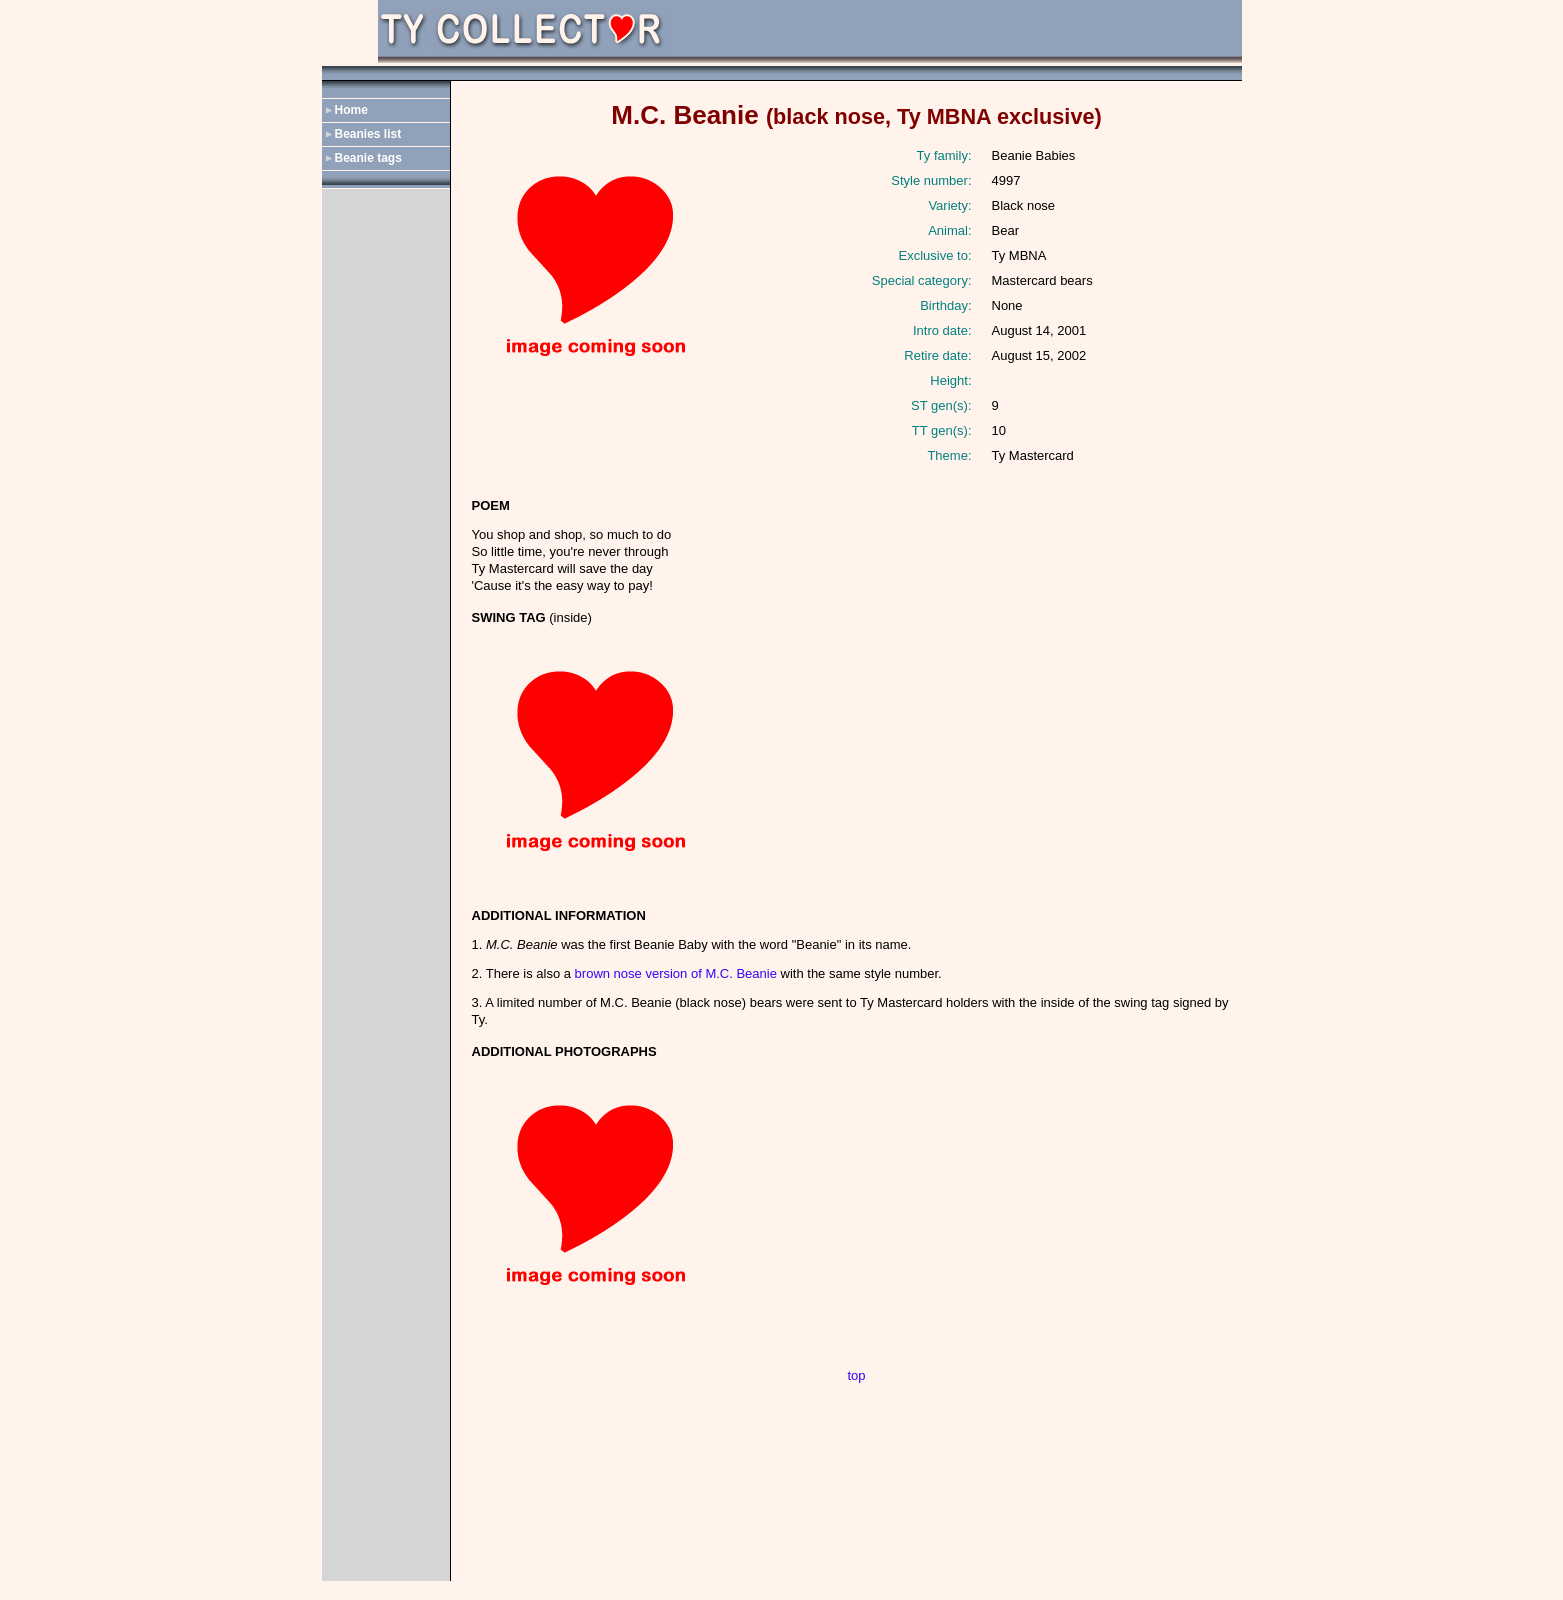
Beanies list (368, 134)
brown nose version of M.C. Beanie (676, 973)
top (856, 1375)
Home (351, 110)
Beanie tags (368, 158)
